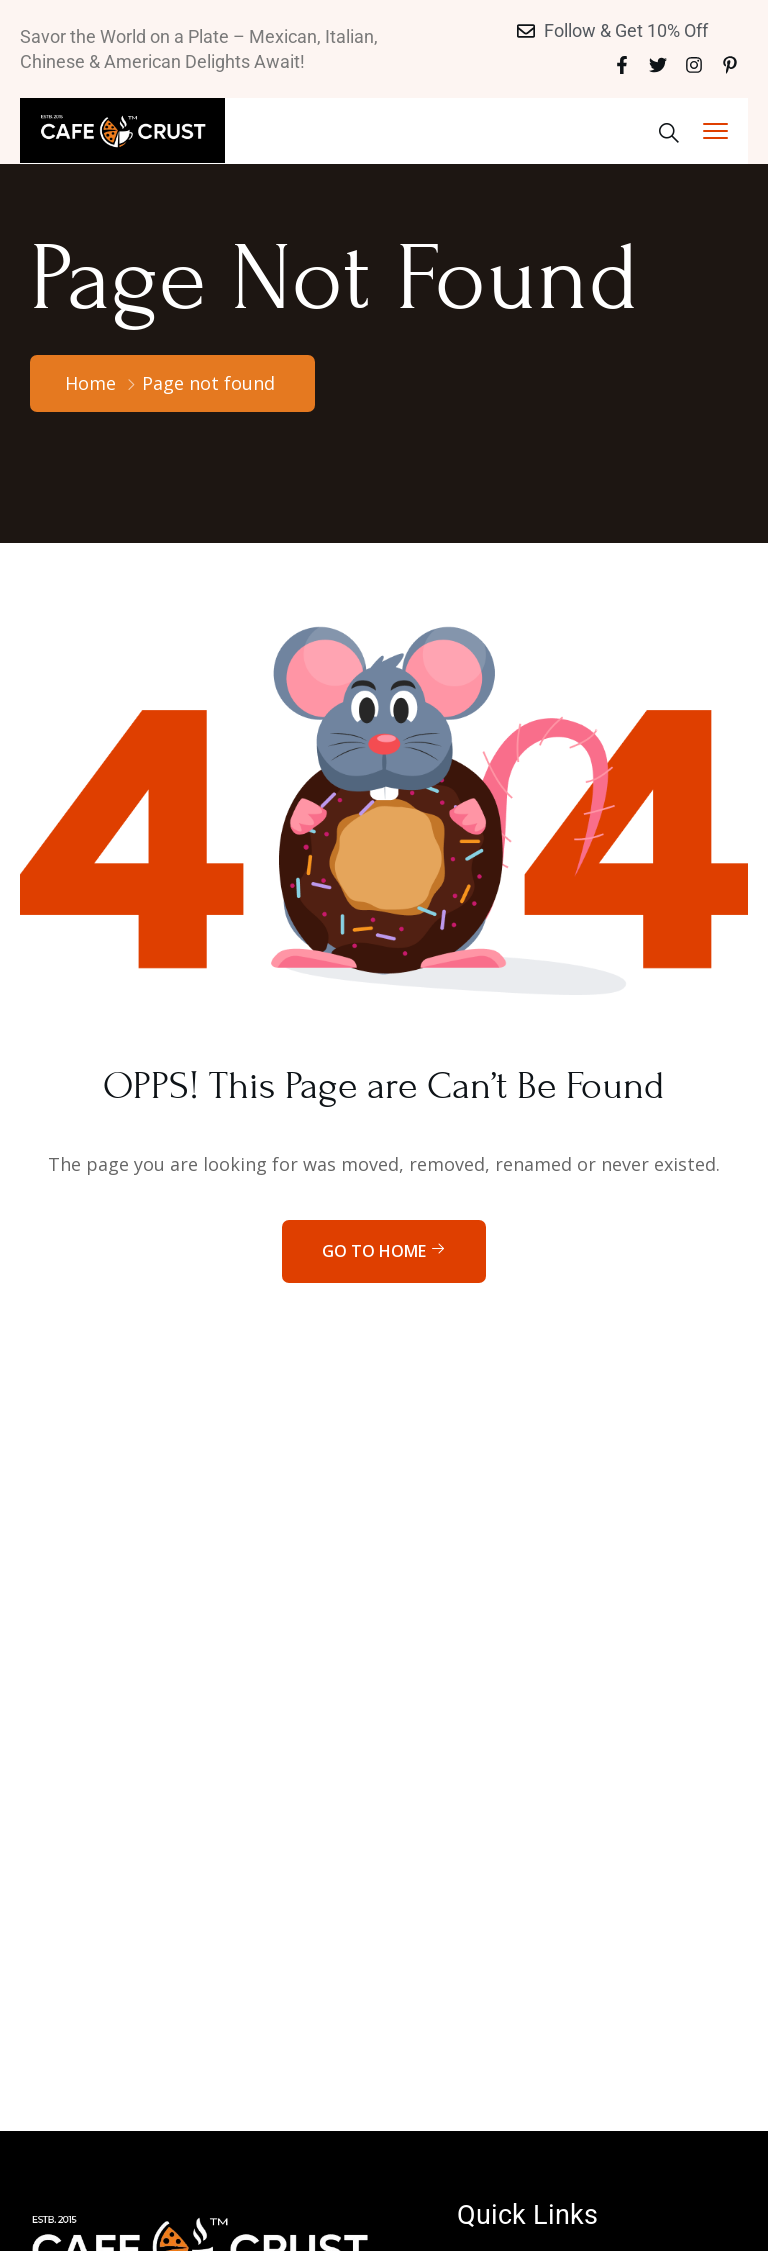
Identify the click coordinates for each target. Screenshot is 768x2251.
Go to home (384, 1251)
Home (90, 383)
